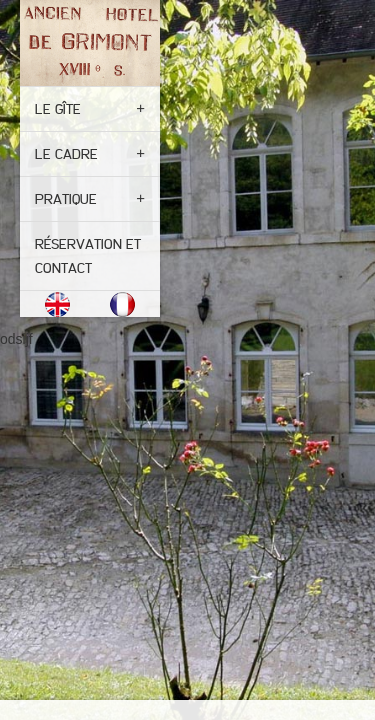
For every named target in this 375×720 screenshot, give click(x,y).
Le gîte (58, 109)
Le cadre (66, 154)
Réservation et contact (88, 256)
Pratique (66, 199)
